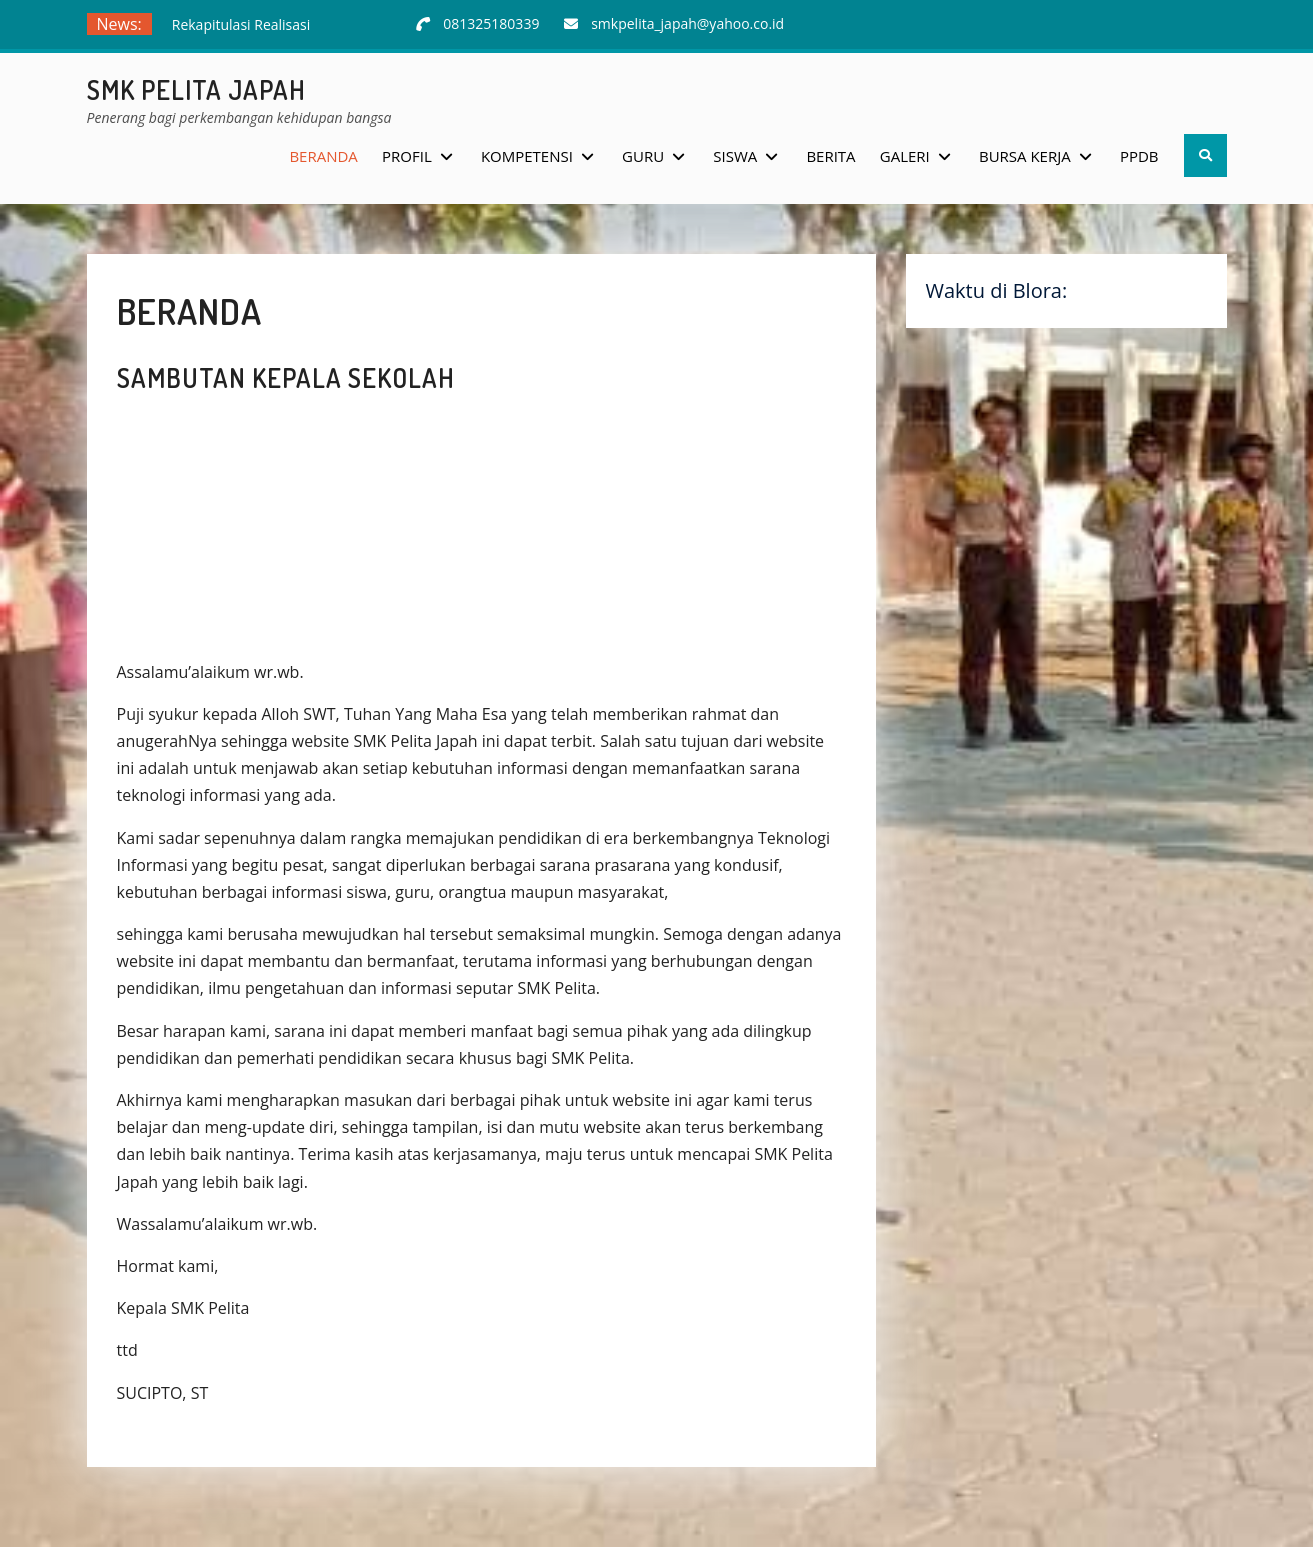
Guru (643, 156)
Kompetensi (527, 156)
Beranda (323, 156)
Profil (407, 156)
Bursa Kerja (1025, 156)
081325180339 (491, 23)
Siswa (735, 156)
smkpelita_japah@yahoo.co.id (687, 23)
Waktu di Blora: (997, 290)
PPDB (1139, 156)
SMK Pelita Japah (196, 89)
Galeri (905, 156)
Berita (830, 156)
